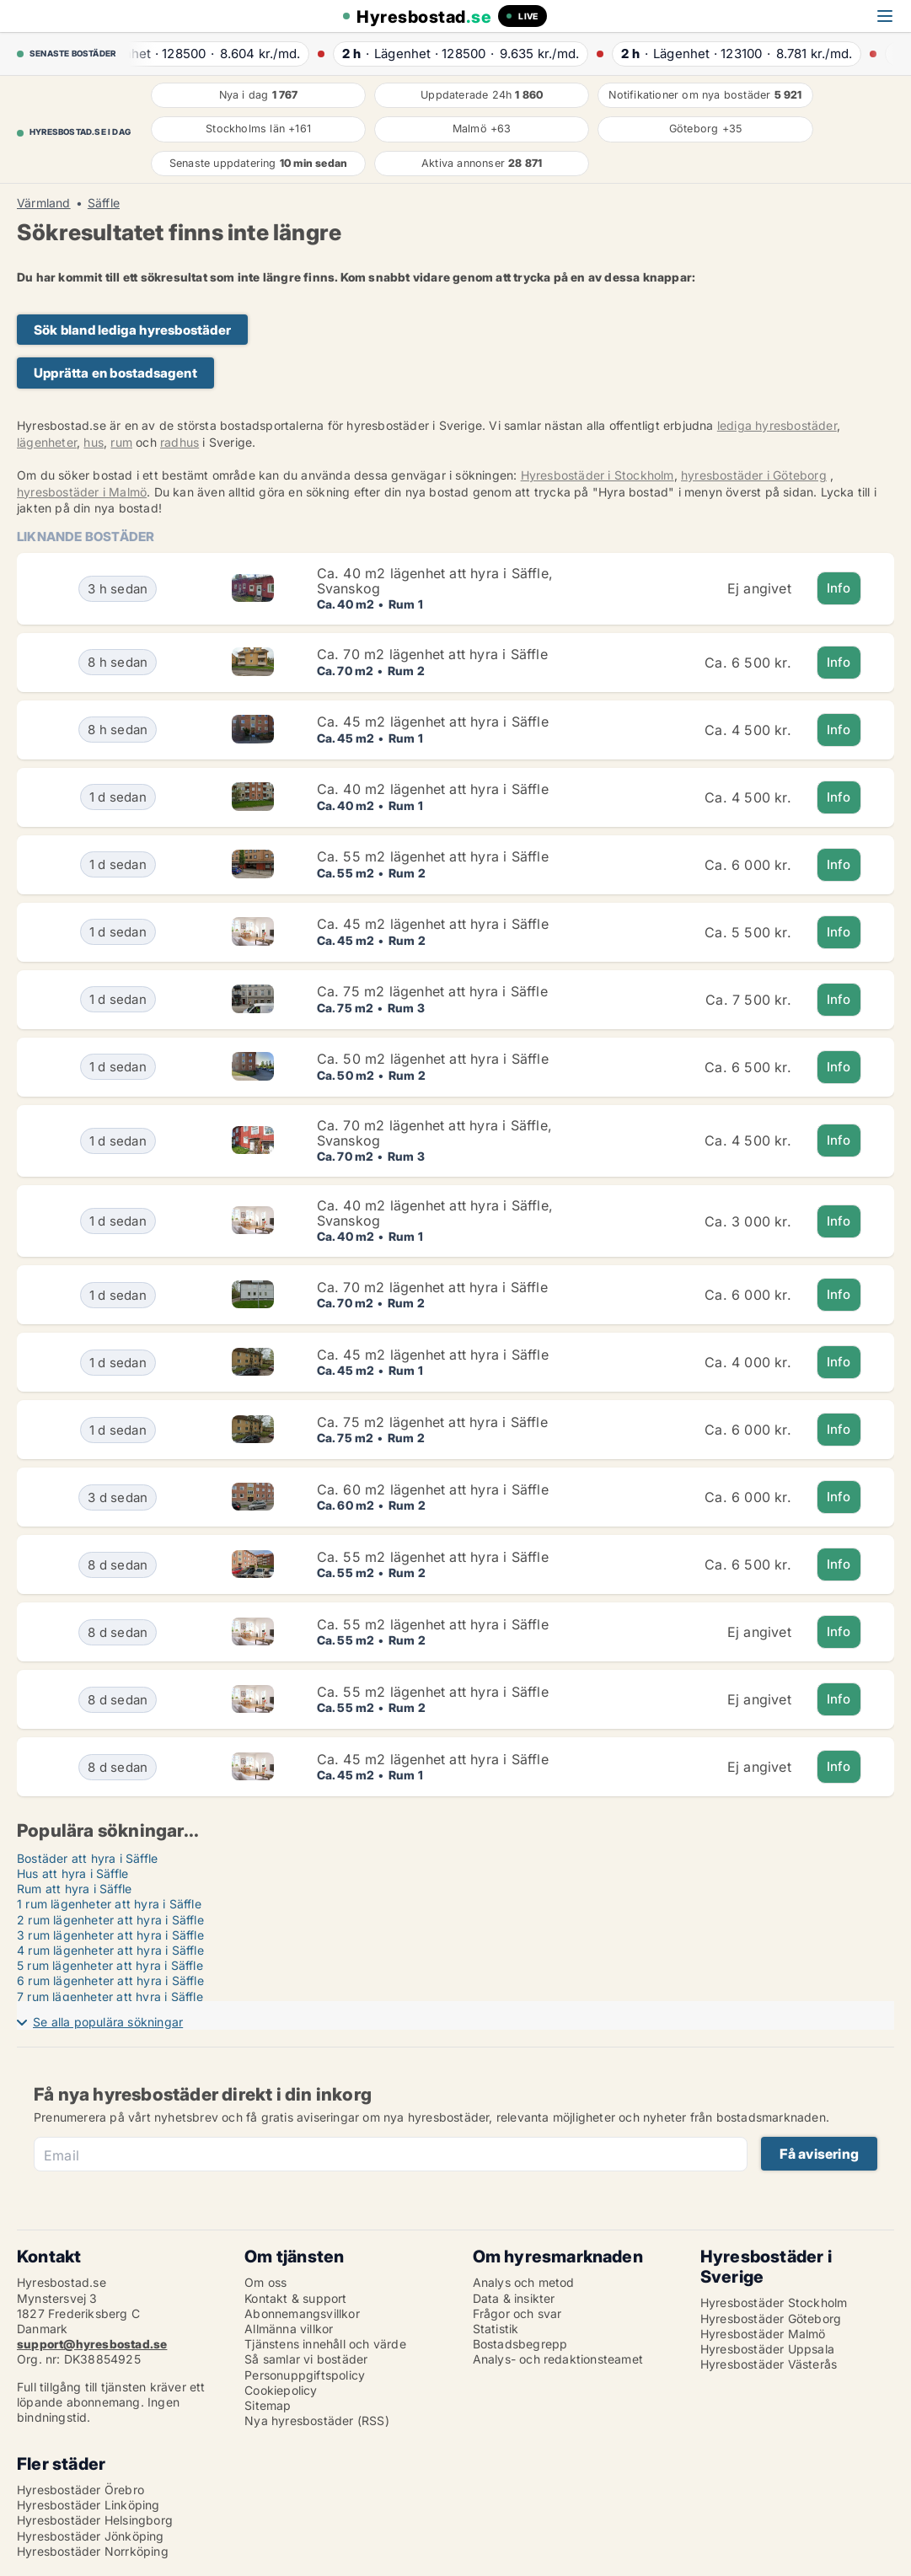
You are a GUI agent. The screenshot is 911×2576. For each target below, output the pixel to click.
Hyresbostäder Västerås (768, 2364)
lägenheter (47, 442)
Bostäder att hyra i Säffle (87, 1858)
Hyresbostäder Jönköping (90, 2536)
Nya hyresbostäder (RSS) (316, 2420)
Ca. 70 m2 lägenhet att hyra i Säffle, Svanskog (434, 1133)
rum (121, 442)
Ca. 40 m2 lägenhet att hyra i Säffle (433, 789)
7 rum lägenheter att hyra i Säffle (110, 1996)
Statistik (496, 2328)
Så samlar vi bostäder (305, 2359)
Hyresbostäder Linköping (88, 2505)
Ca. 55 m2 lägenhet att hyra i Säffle (433, 856)
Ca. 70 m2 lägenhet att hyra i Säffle (432, 654)
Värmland (44, 203)
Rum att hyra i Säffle (74, 1888)
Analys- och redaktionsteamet (558, 2359)
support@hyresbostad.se (92, 2344)
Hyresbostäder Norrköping (93, 2551)
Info (839, 588)
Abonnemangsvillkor (302, 2313)
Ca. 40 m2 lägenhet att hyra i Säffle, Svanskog (435, 581)
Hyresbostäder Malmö (763, 2333)
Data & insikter (514, 2298)
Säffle (104, 203)
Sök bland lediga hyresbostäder (132, 330)
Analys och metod (524, 2282)
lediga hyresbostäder (777, 425)
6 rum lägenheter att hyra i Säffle (110, 1980)
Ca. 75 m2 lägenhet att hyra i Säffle (432, 991)
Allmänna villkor (288, 2328)
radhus (179, 442)
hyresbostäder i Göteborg (754, 475)
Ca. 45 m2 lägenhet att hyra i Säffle (433, 721)
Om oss (265, 2282)
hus (93, 442)
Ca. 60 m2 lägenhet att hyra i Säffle (433, 1489)
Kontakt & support (295, 2298)
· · (228, 54)
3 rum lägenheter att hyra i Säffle (110, 1935)
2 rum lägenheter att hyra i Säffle (110, 1920)
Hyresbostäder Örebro (80, 2489)
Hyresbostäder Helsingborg (95, 2520)
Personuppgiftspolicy (304, 2375)
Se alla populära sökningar (108, 2022)
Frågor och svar (517, 2313)
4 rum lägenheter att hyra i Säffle (110, 1950)
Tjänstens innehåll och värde (325, 2344)
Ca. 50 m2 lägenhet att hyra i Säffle (433, 1058)
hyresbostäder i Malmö (82, 492)
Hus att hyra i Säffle (72, 1873)
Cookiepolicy (280, 2390)
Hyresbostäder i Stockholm (597, 475)
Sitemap (267, 2405)
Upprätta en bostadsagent (115, 373)
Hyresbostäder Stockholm (774, 2302)
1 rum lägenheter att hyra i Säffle (109, 1904)
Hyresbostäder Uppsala (767, 2349)
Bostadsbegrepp (520, 2344)
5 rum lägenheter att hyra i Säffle (110, 1965)
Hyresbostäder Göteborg (770, 2318)
